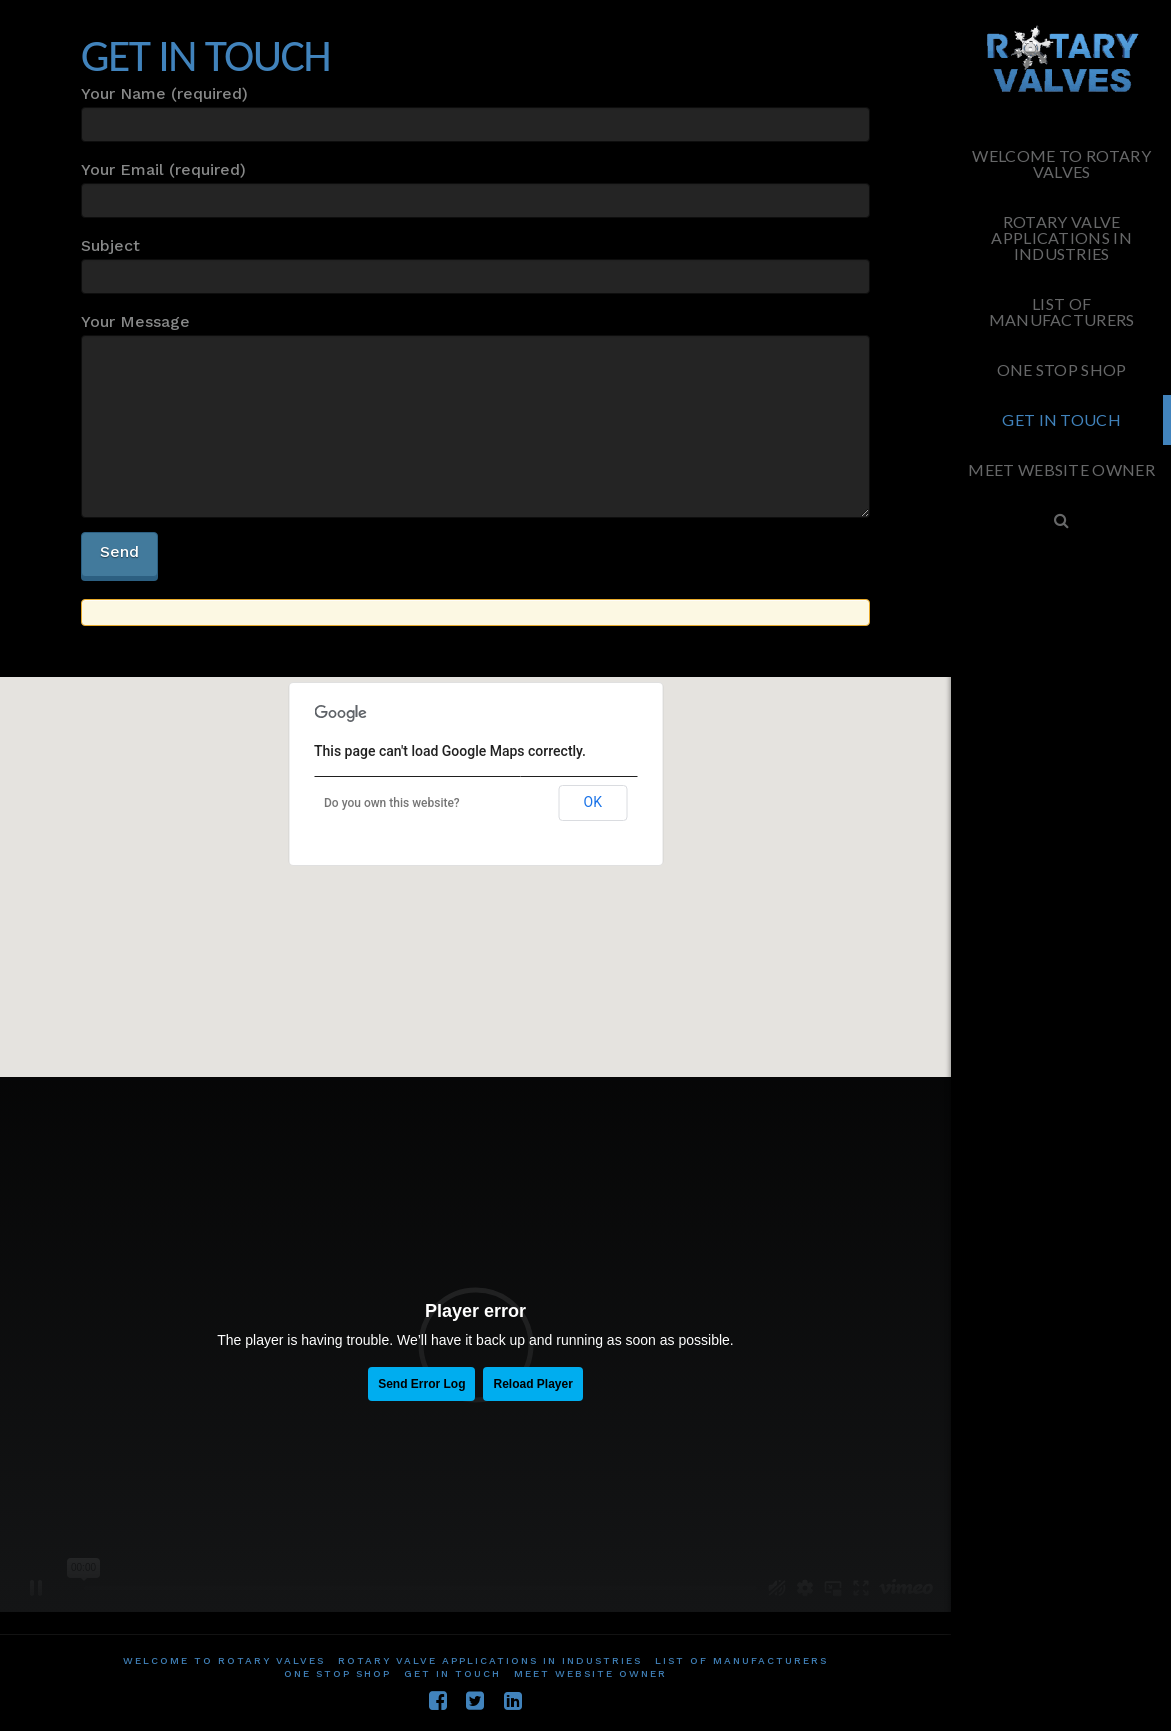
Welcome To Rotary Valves (224, 1660)
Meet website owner (590, 1673)
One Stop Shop (337, 1673)
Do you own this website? (392, 803)
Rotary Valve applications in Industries (490, 1660)
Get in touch (452, 1673)
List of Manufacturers (741, 1660)
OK (593, 802)
